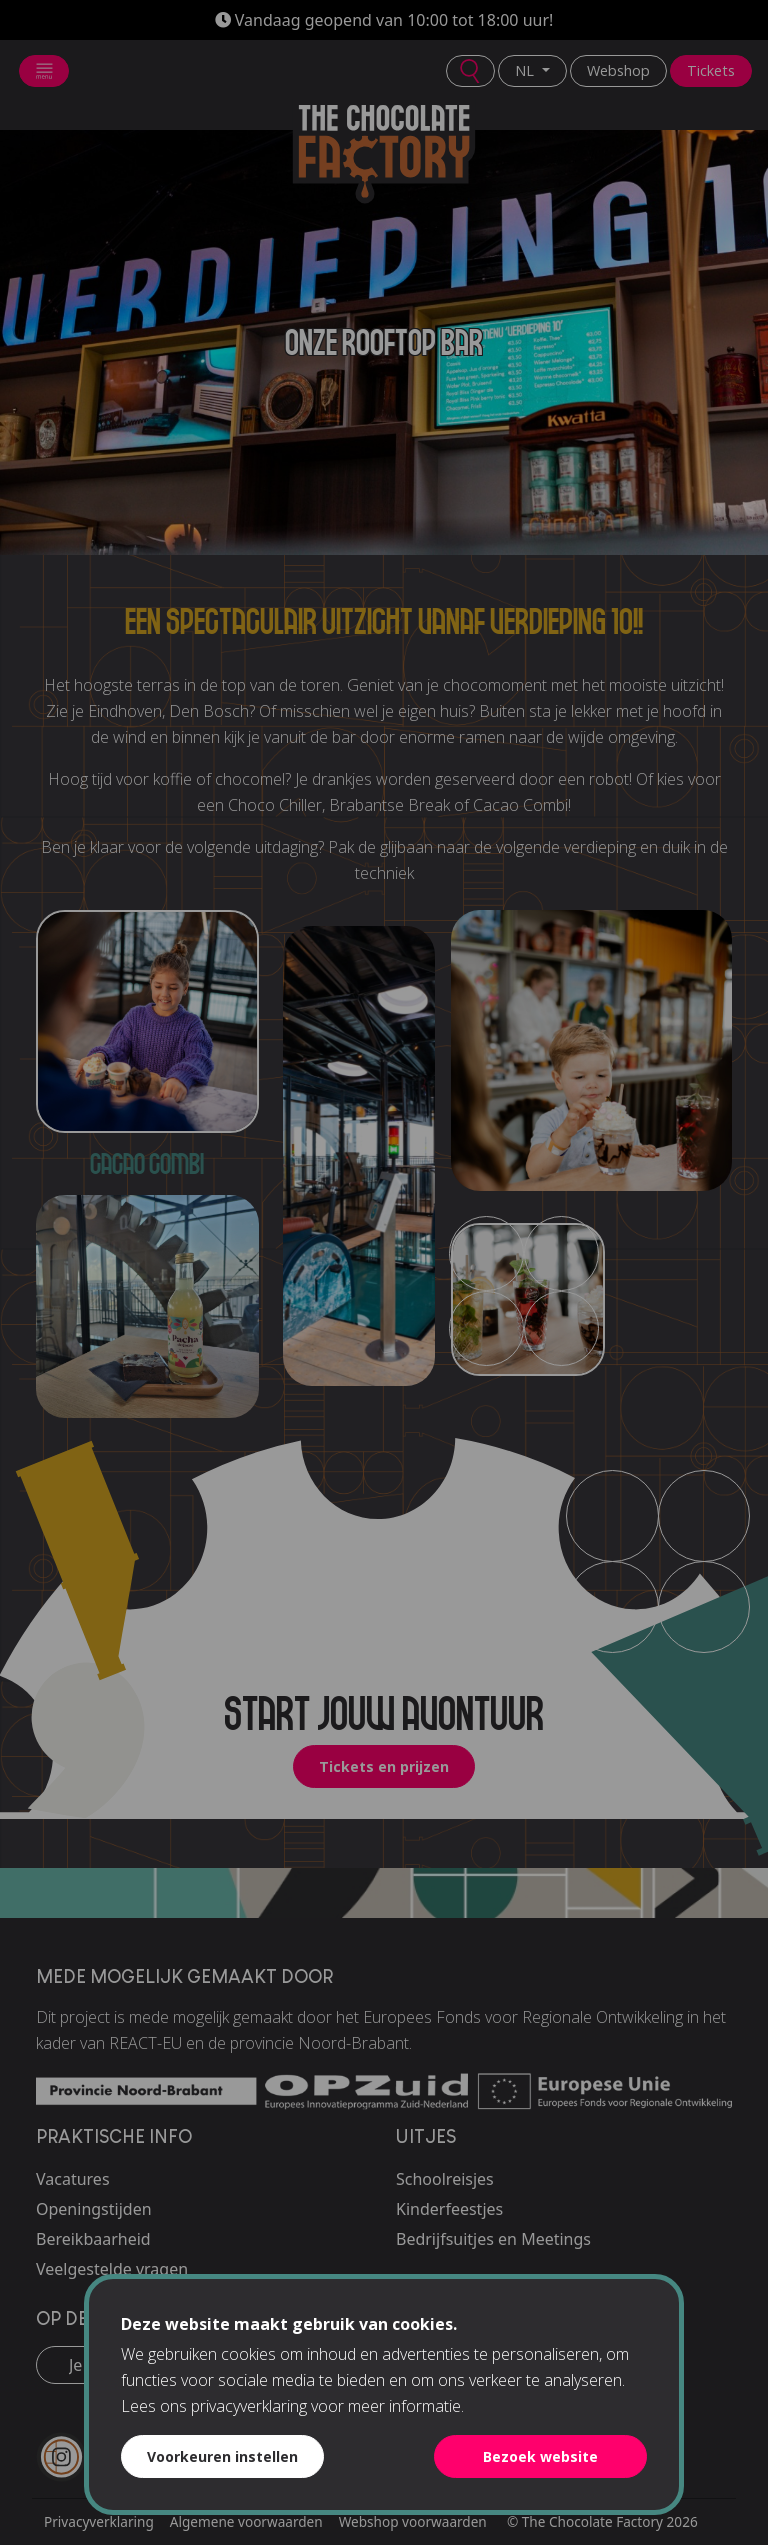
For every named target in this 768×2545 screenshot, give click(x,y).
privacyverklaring (249, 2406)
